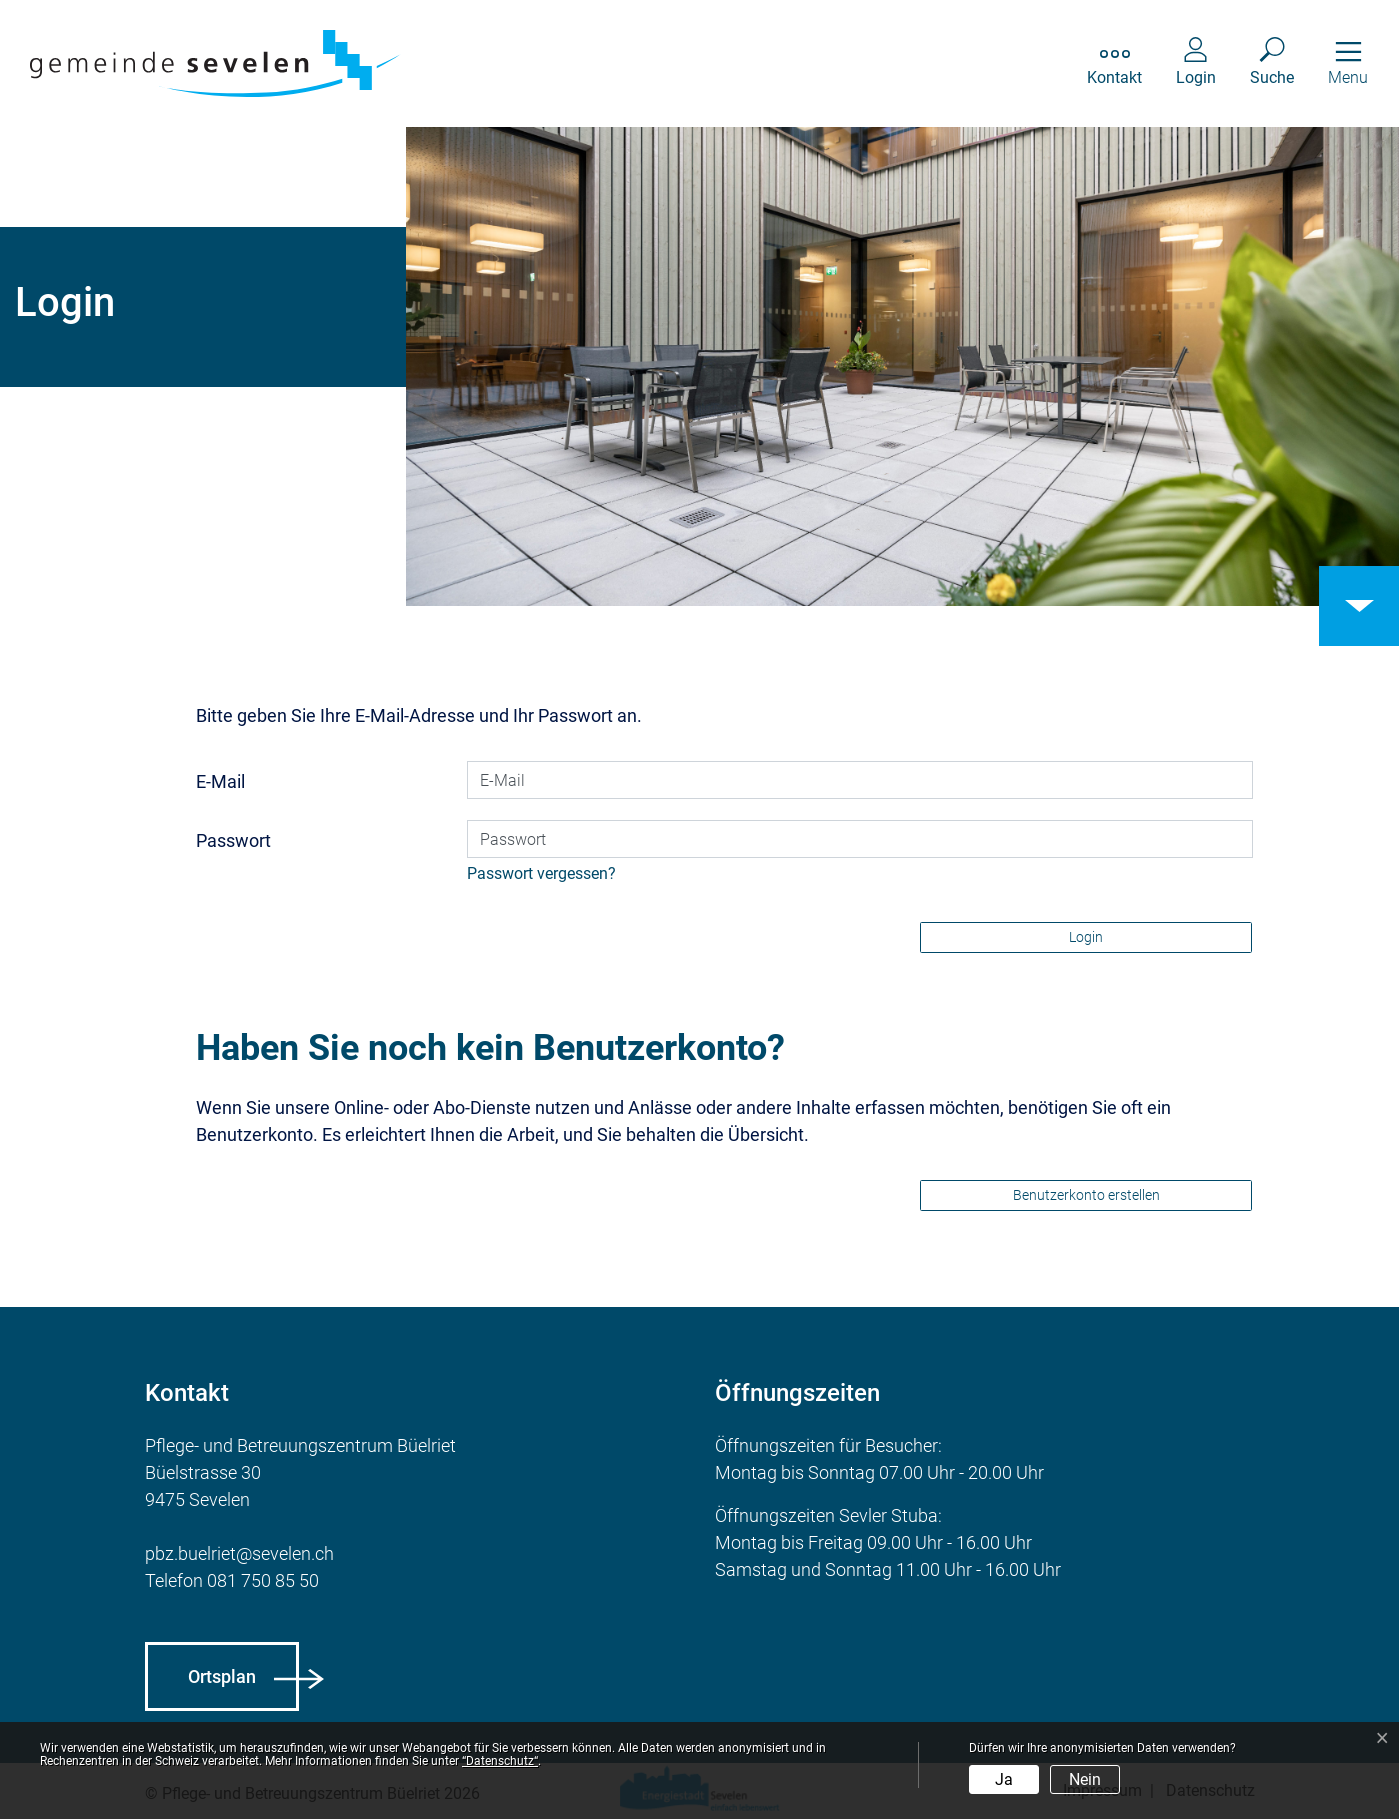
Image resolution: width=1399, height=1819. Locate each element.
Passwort (233, 840)
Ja (1004, 1779)
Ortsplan (222, 1676)
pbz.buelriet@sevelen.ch (239, 1553)
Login (1086, 937)
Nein (1085, 1779)
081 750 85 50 (263, 1580)
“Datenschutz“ (500, 1761)
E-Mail (220, 781)
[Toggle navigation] (1348, 63)
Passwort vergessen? (541, 873)
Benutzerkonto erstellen (1086, 1195)
